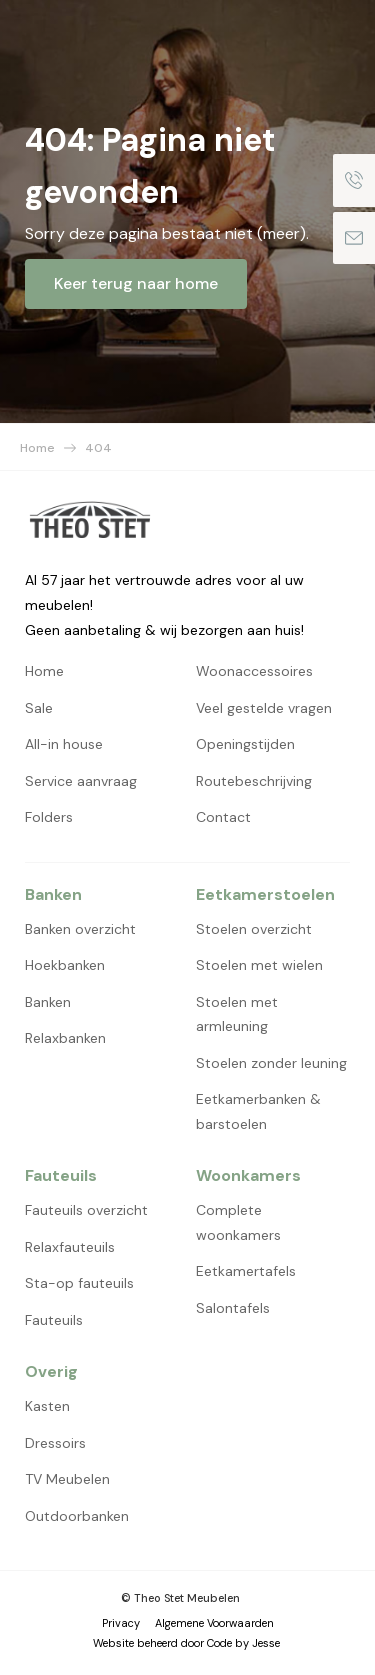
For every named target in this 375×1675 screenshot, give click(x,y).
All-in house (64, 744)
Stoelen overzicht (254, 929)
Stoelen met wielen (259, 965)
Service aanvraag (81, 781)
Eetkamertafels (246, 1271)
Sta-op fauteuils (79, 1283)
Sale (39, 708)
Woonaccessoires (254, 671)
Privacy (121, 1623)
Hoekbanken (65, 965)
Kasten (47, 1406)
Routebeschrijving (254, 781)
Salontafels (233, 1308)
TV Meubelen (67, 1479)
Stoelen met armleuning (237, 1014)
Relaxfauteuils (70, 1247)
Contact (223, 817)
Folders (49, 817)
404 (98, 448)
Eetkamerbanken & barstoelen (258, 1111)
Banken (48, 1002)
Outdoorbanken (77, 1516)
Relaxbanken (65, 1038)
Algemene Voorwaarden (214, 1623)
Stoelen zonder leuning (271, 1063)
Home (37, 448)
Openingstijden (245, 744)
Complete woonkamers (238, 1222)
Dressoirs (55, 1443)
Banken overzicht (80, 929)
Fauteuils (54, 1320)
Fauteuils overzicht (86, 1210)
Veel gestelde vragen (264, 708)
